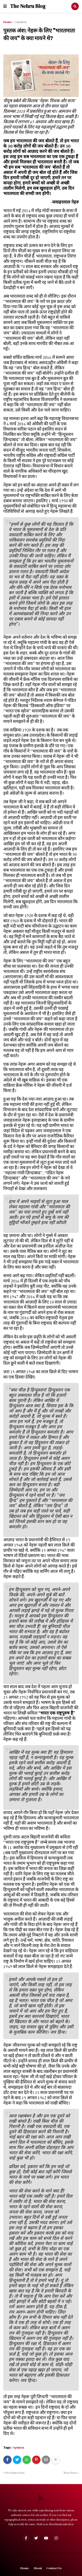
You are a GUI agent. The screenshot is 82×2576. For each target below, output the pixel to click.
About (37, 2568)
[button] (5, 6)
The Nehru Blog (27, 6)
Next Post (70, 2473)
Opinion (20, 21)
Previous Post (14, 2473)
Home (7, 21)
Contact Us (54, 2568)
